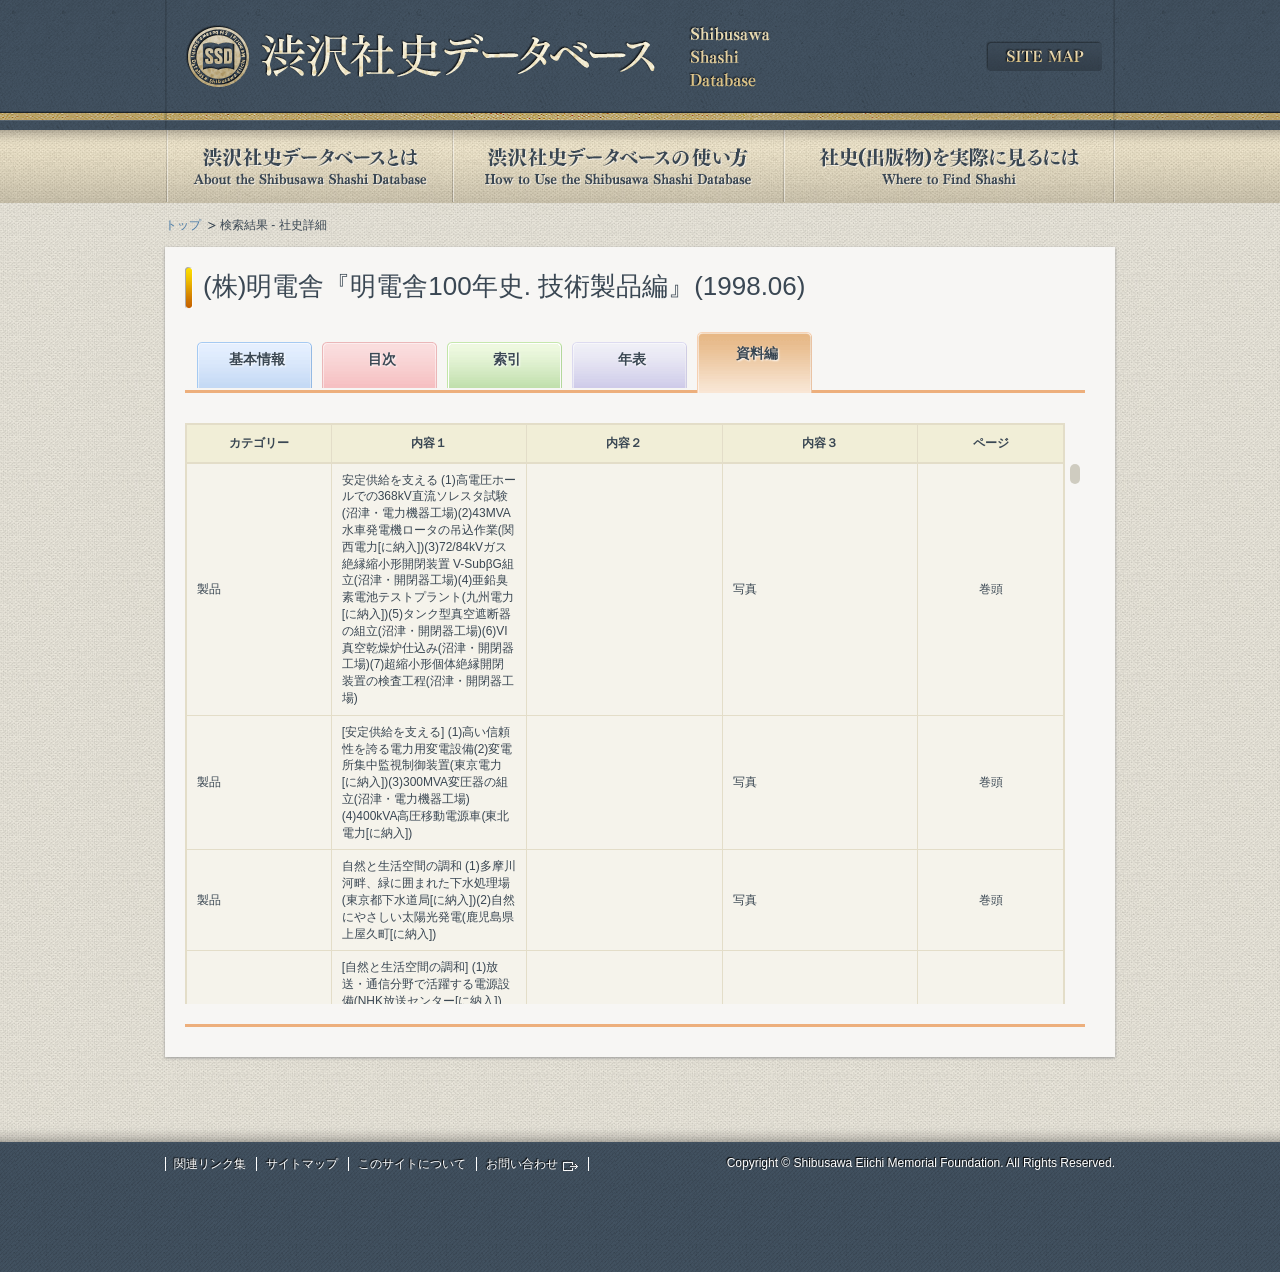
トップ (183, 225)
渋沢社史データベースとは (308, 166)
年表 (632, 359)
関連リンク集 (210, 1164)
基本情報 (257, 359)
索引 (507, 359)
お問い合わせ (522, 1164)
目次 (382, 359)
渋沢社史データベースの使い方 (618, 166)
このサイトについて (412, 1164)
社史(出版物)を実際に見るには (949, 166)
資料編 (757, 353)
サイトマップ (302, 1164)
